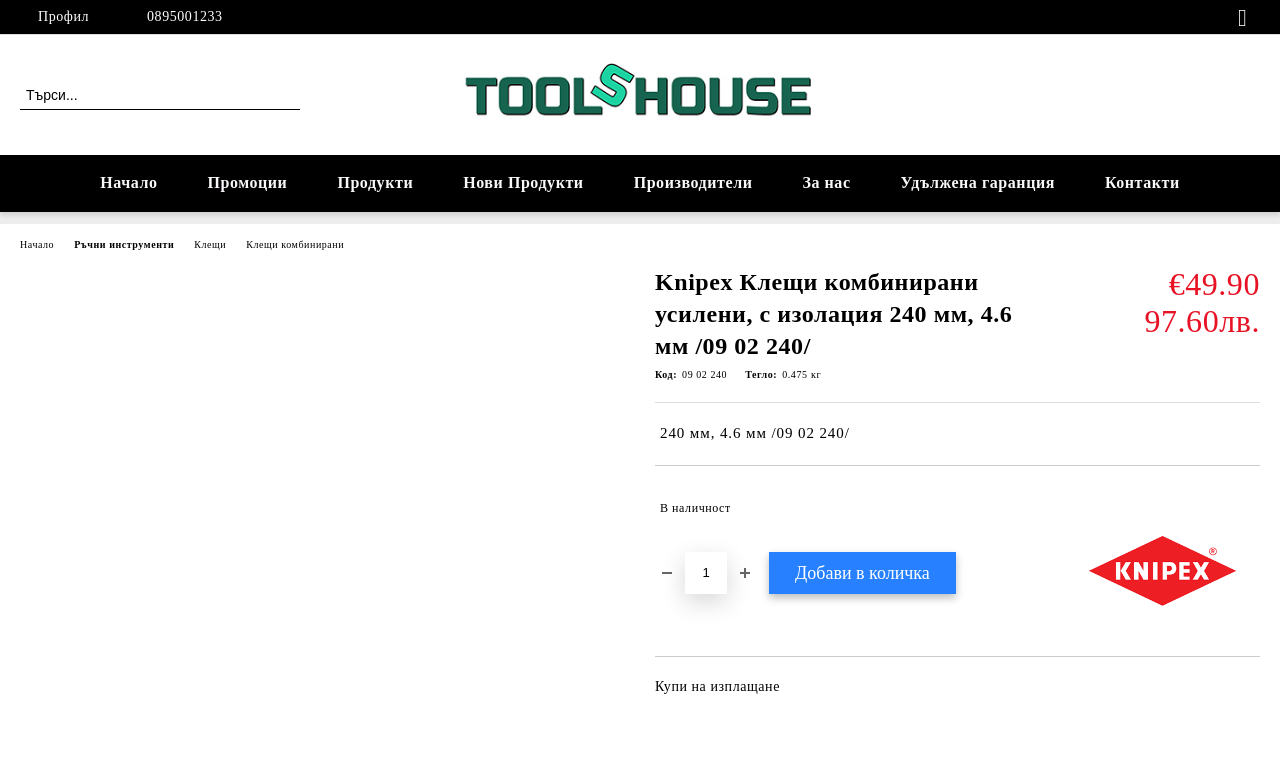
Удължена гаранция (978, 182)
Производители (693, 182)
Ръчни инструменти (124, 244)
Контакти (1142, 182)
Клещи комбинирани (295, 244)
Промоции (248, 182)
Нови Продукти (523, 182)
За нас (826, 182)
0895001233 (185, 16)
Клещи (210, 244)
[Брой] (706, 573)
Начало (128, 182)
